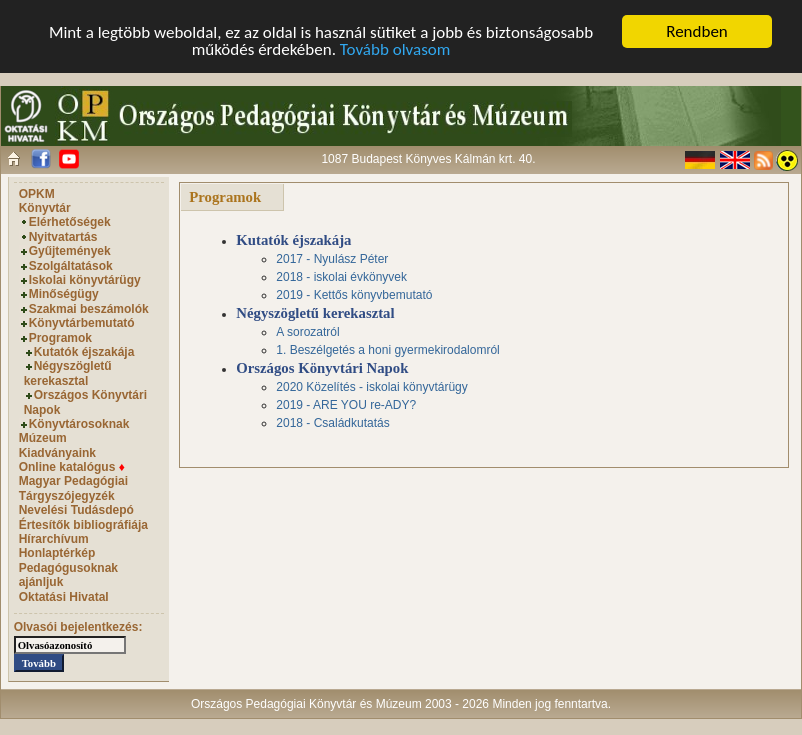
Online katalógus (72, 467)
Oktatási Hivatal (64, 597)
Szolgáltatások (71, 266)
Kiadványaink (57, 453)
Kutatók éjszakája (84, 352)
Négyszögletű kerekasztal (68, 373)
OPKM (37, 194)
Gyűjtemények (70, 251)
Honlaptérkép (57, 553)
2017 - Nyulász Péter (332, 259)
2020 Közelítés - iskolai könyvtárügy (371, 387)
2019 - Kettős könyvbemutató (354, 295)
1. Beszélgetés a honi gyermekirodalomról (387, 350)
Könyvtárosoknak (79, 424)
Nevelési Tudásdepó (76, 510)
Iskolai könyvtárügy (85, 280)
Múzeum (43, 438)
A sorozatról (307, 332)
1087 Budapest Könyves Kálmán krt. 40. (428, 159)
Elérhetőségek (70, 222)
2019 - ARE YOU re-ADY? (346, 405)
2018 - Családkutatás (332, 423)
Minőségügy (64, 294)
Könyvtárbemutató (82, 323)
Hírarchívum (54, 539)
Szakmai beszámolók (89, 309)
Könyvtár (45, 208)
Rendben (697, 31)
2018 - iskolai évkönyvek (341, 277)
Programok (60, 338)
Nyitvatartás (63, 237)
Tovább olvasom (395, 49)
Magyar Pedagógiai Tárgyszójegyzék (73, 488)
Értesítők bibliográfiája (83, 525)
